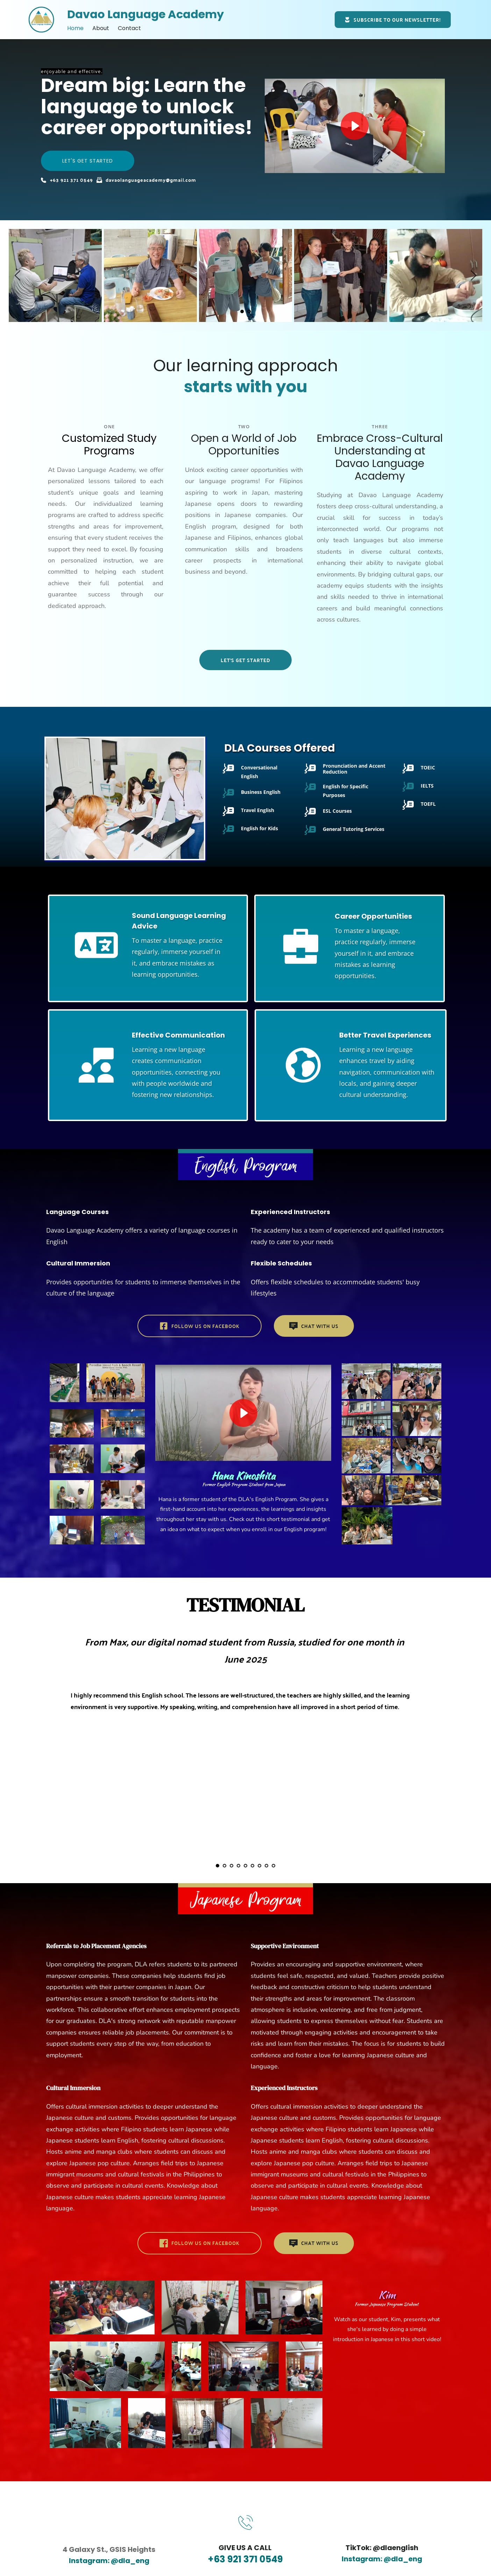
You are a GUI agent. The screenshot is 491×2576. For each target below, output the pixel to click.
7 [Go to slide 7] (259, 1865)
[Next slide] (473, 275)
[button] (355, 126)
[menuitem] (75, 28)
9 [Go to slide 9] (273, 1865)
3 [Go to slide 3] (231, 1865)
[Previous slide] (17, 275)
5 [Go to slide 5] (245, 1865)
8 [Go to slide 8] (266, 1865)
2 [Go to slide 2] (249, 311)
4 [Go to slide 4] (238, 1865)
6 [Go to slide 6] (252, 1865)
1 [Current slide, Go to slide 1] (242, 311)
